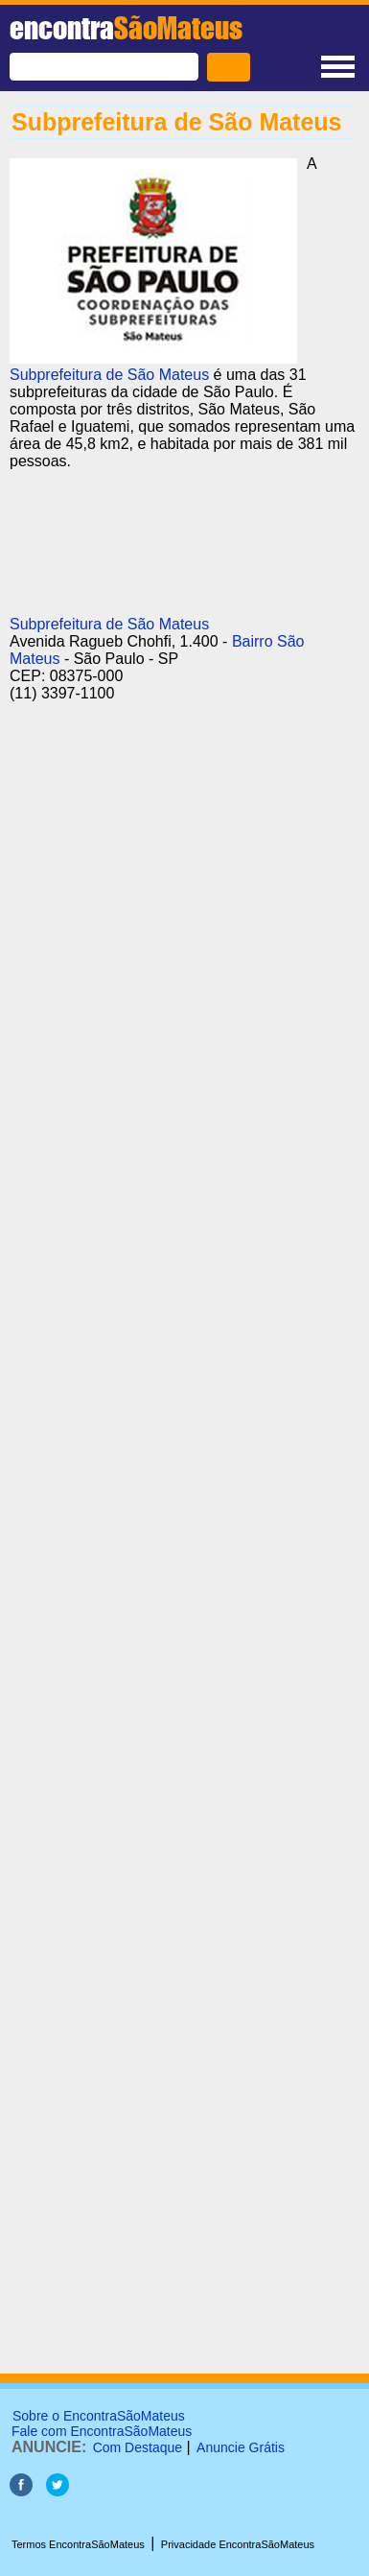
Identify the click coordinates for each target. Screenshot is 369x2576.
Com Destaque (137, 2447)
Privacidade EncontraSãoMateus (237, 2544)
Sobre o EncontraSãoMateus (98, 2415)
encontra (126, 28)
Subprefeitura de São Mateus (109, 374)
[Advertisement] (179, 965)
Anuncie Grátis (240, 2447)
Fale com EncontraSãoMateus (102, 2431)
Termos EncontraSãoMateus (78, 2544)
